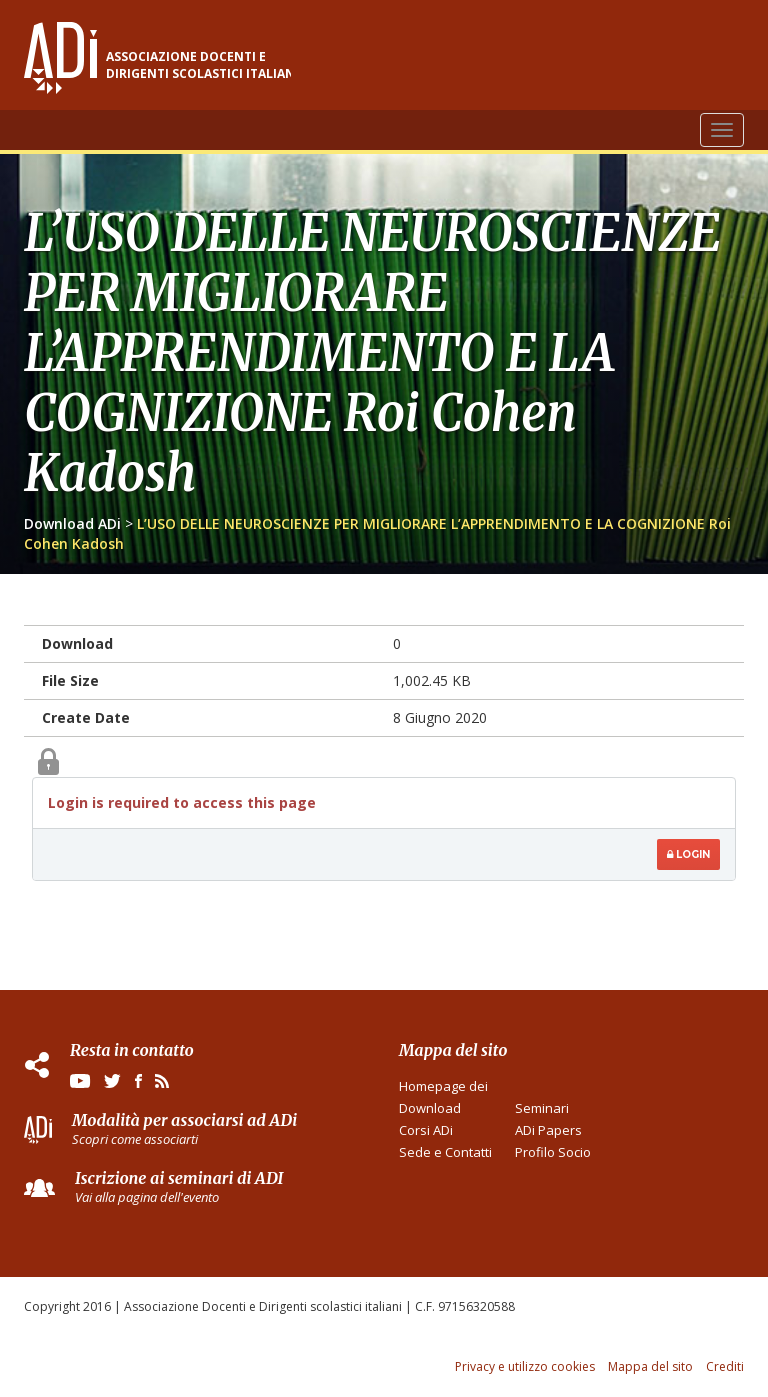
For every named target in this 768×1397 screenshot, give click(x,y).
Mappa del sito (650, 1366)
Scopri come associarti (135, 1139)
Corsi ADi (426, 1130)
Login (688, 854)
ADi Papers (548, 1130)
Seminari (542, 1108)
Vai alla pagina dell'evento (147, 1197)
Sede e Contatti (445, 1152)
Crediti (725, 1366)
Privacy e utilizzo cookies (525, 1366)
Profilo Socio (553, 1152)
